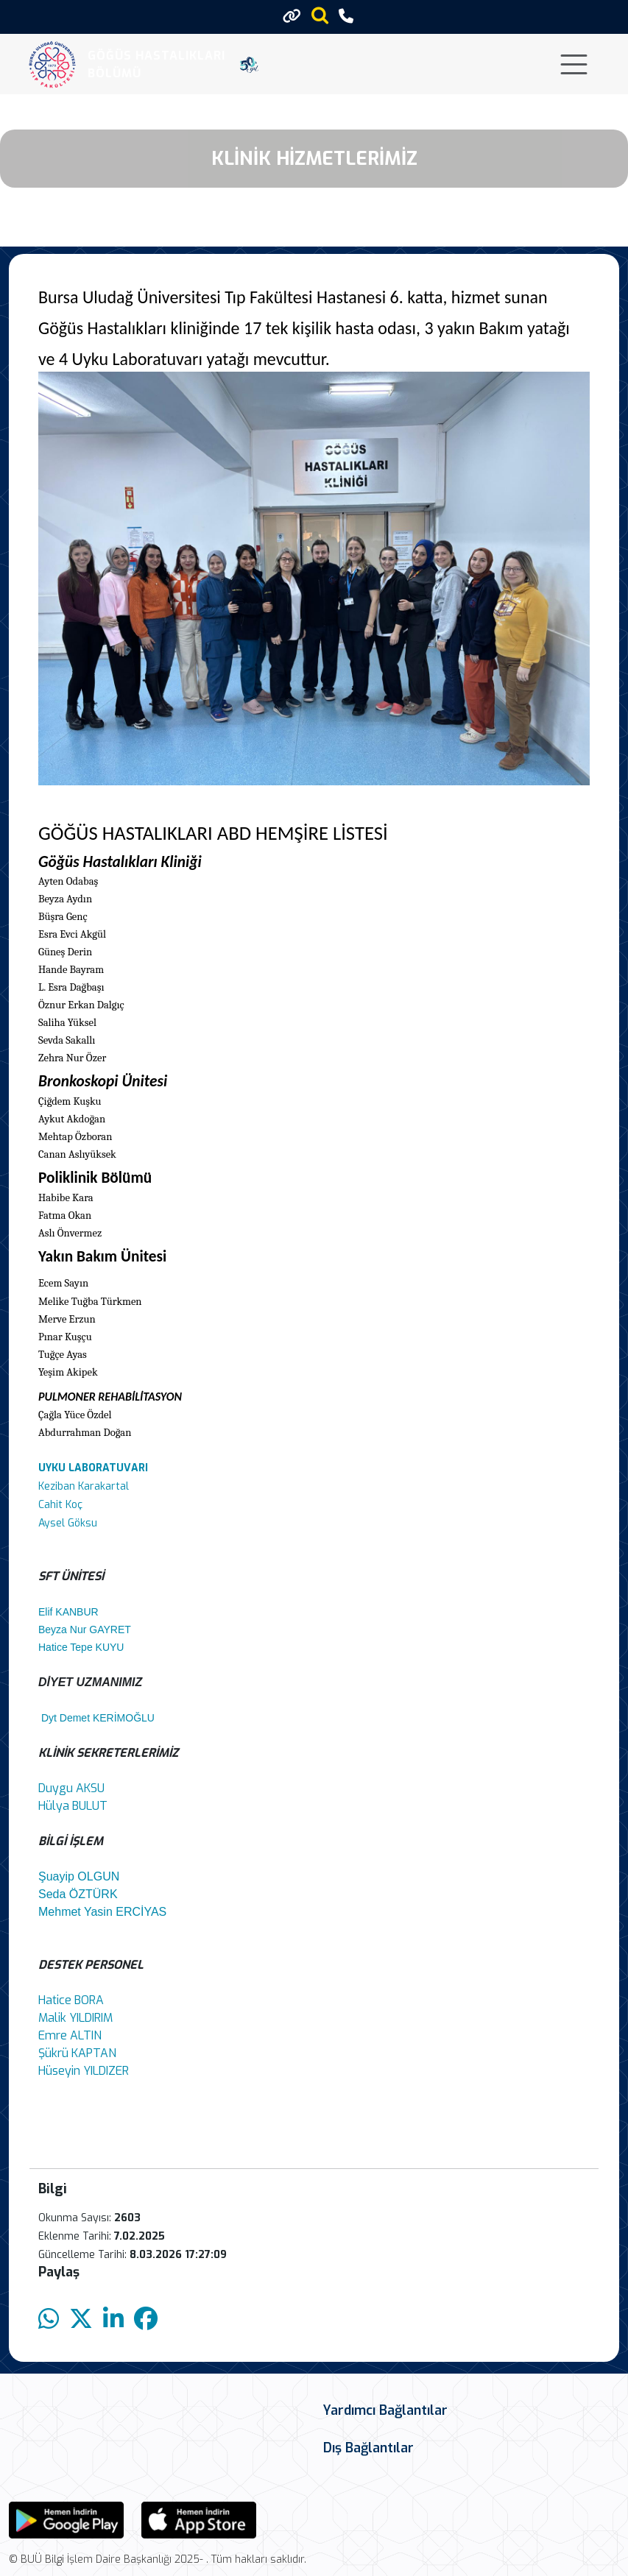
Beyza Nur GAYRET (84, 1629)
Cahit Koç (60, 1505)
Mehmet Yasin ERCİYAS (102, 1912)
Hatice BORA (71, 2000)
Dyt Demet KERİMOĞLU (102, 1718)
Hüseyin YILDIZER (83, 2070)
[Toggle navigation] (573, 64)
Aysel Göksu (67, 1523)
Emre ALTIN (70, 2035)
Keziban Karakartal (83, 1486)
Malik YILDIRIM (75, 2017)
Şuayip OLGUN (78, 1876)
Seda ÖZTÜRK (78, 1894)
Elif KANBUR (68, 1612)
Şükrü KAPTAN (77, 2053)
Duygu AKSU (71, 1788)
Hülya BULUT (72, 1806)
